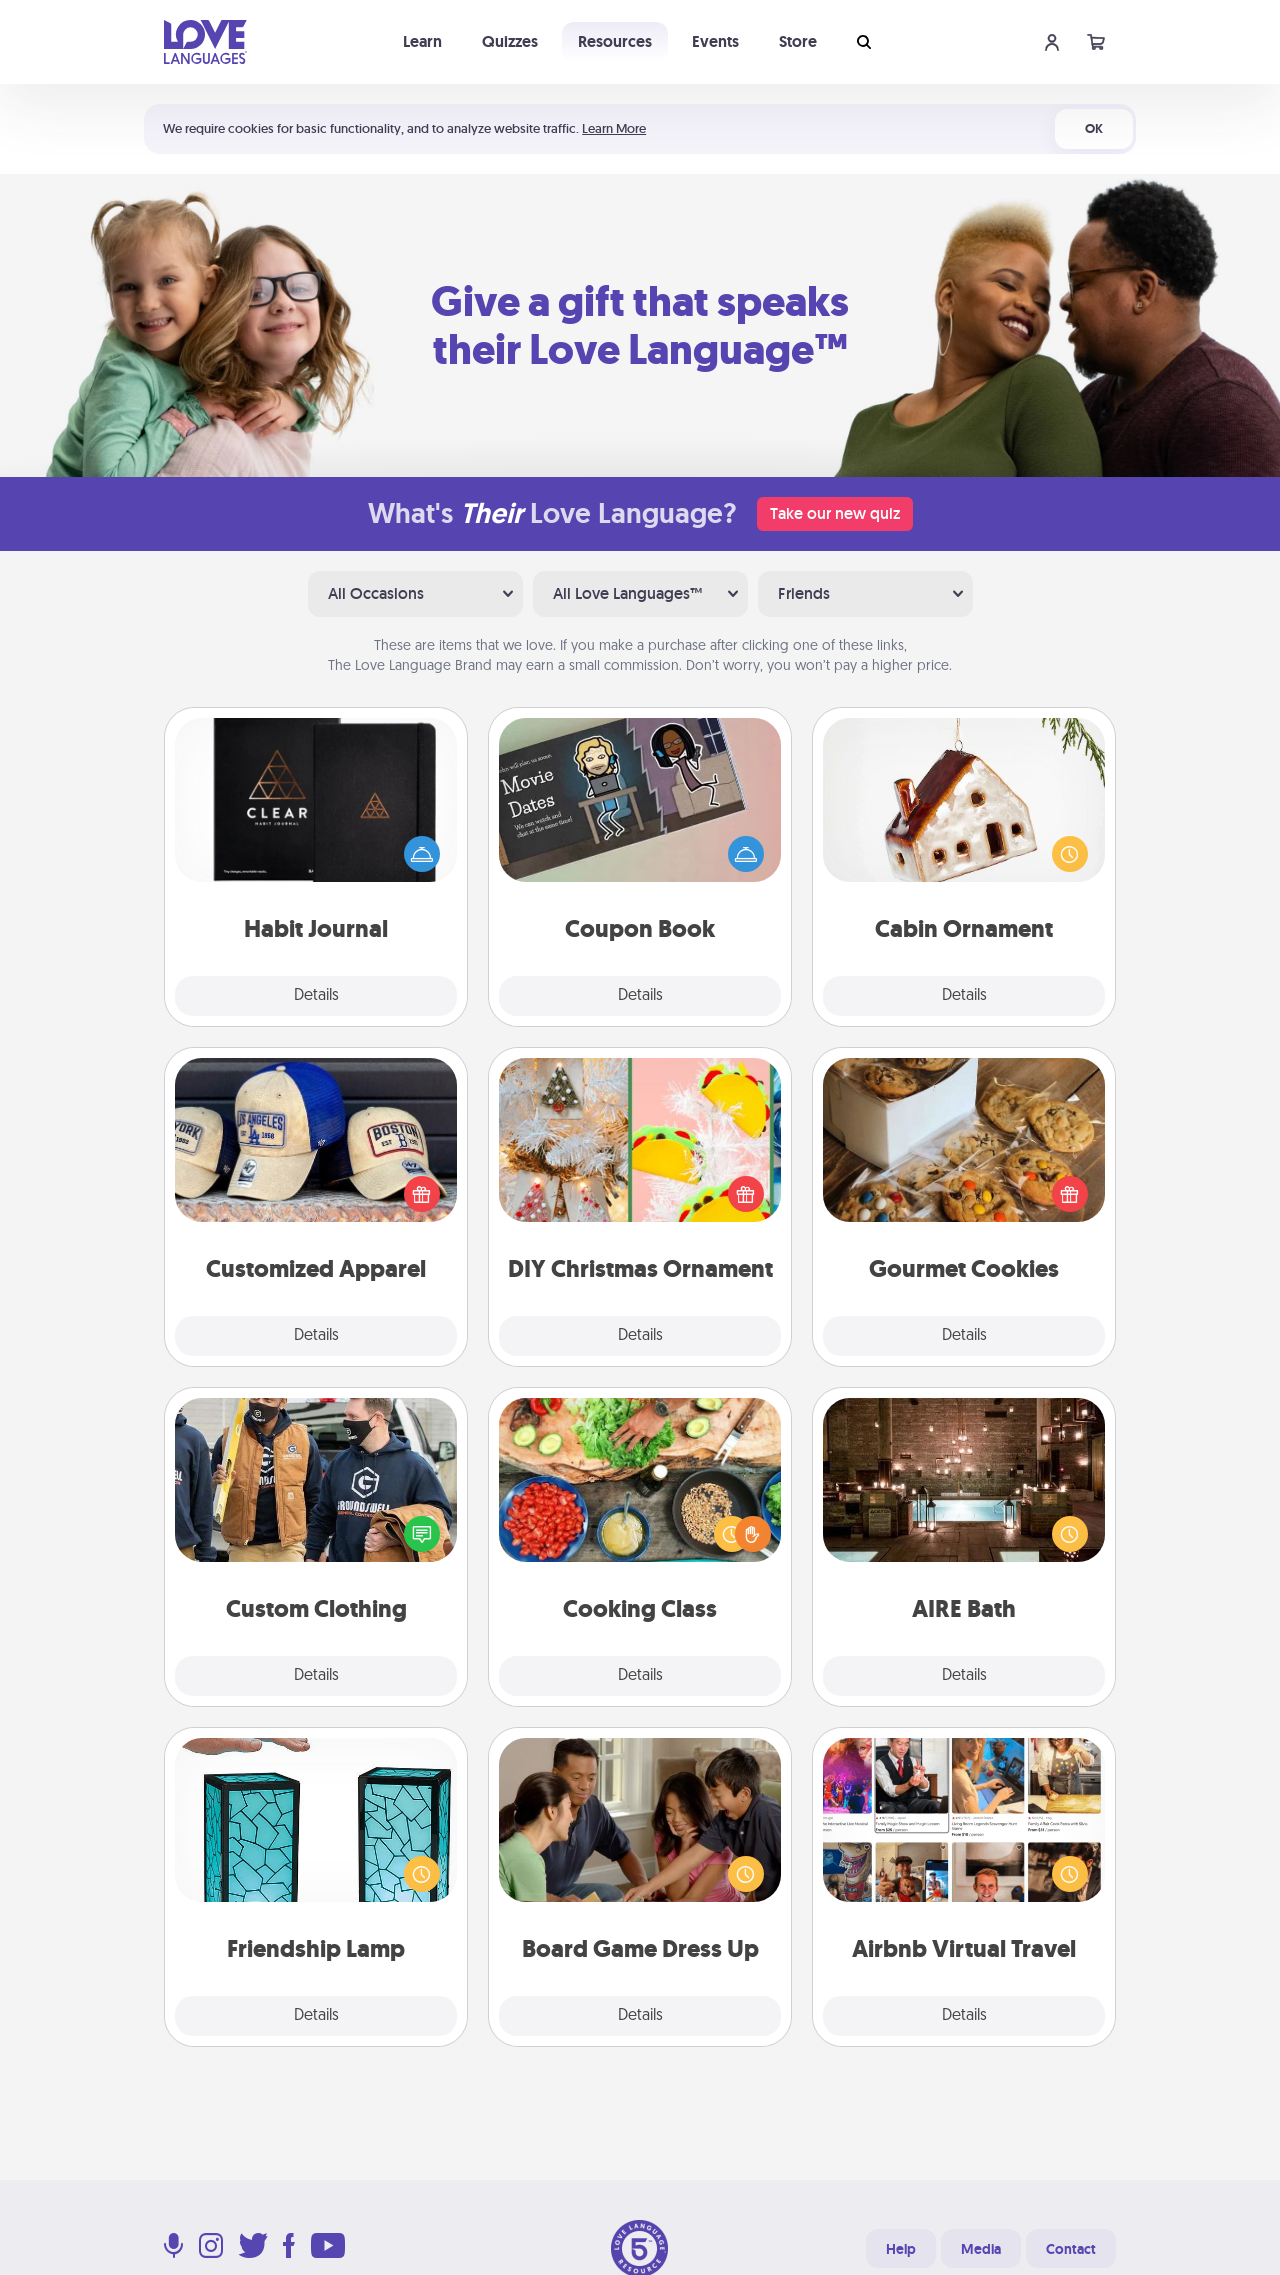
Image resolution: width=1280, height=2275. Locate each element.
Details (316, 996)
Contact (1071, 2249)
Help (901, 2249)
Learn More (614, 128)
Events (715, 41)
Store (798, 41)
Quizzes (510, 41)
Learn (422, 41)
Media (981, 2249)
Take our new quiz (835, 513)
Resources (615, 41)
